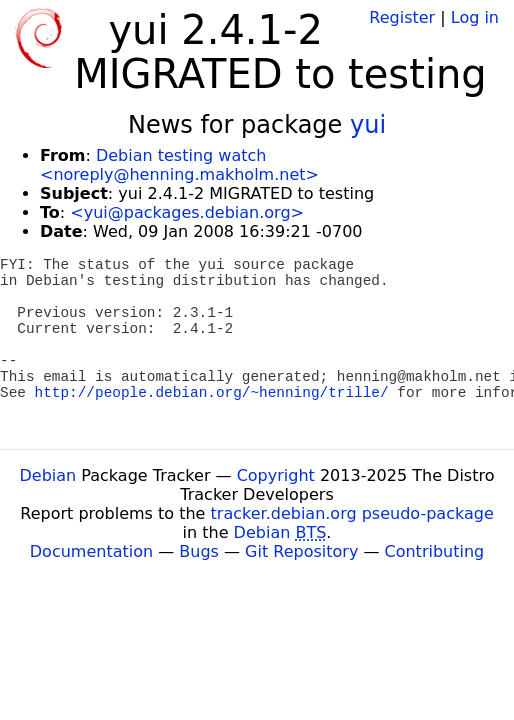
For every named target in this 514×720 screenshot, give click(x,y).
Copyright (276, 475)
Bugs (199, 551)
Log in (475, 17)
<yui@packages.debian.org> (187, 212)
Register (402, 17)
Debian (48, 475)
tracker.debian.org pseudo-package (352, 513)
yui (368, 125)
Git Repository (301, 551)
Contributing (435, 551)
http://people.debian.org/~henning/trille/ (212, 393)
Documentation (91, 551)
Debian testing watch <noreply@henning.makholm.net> (179, 165)
